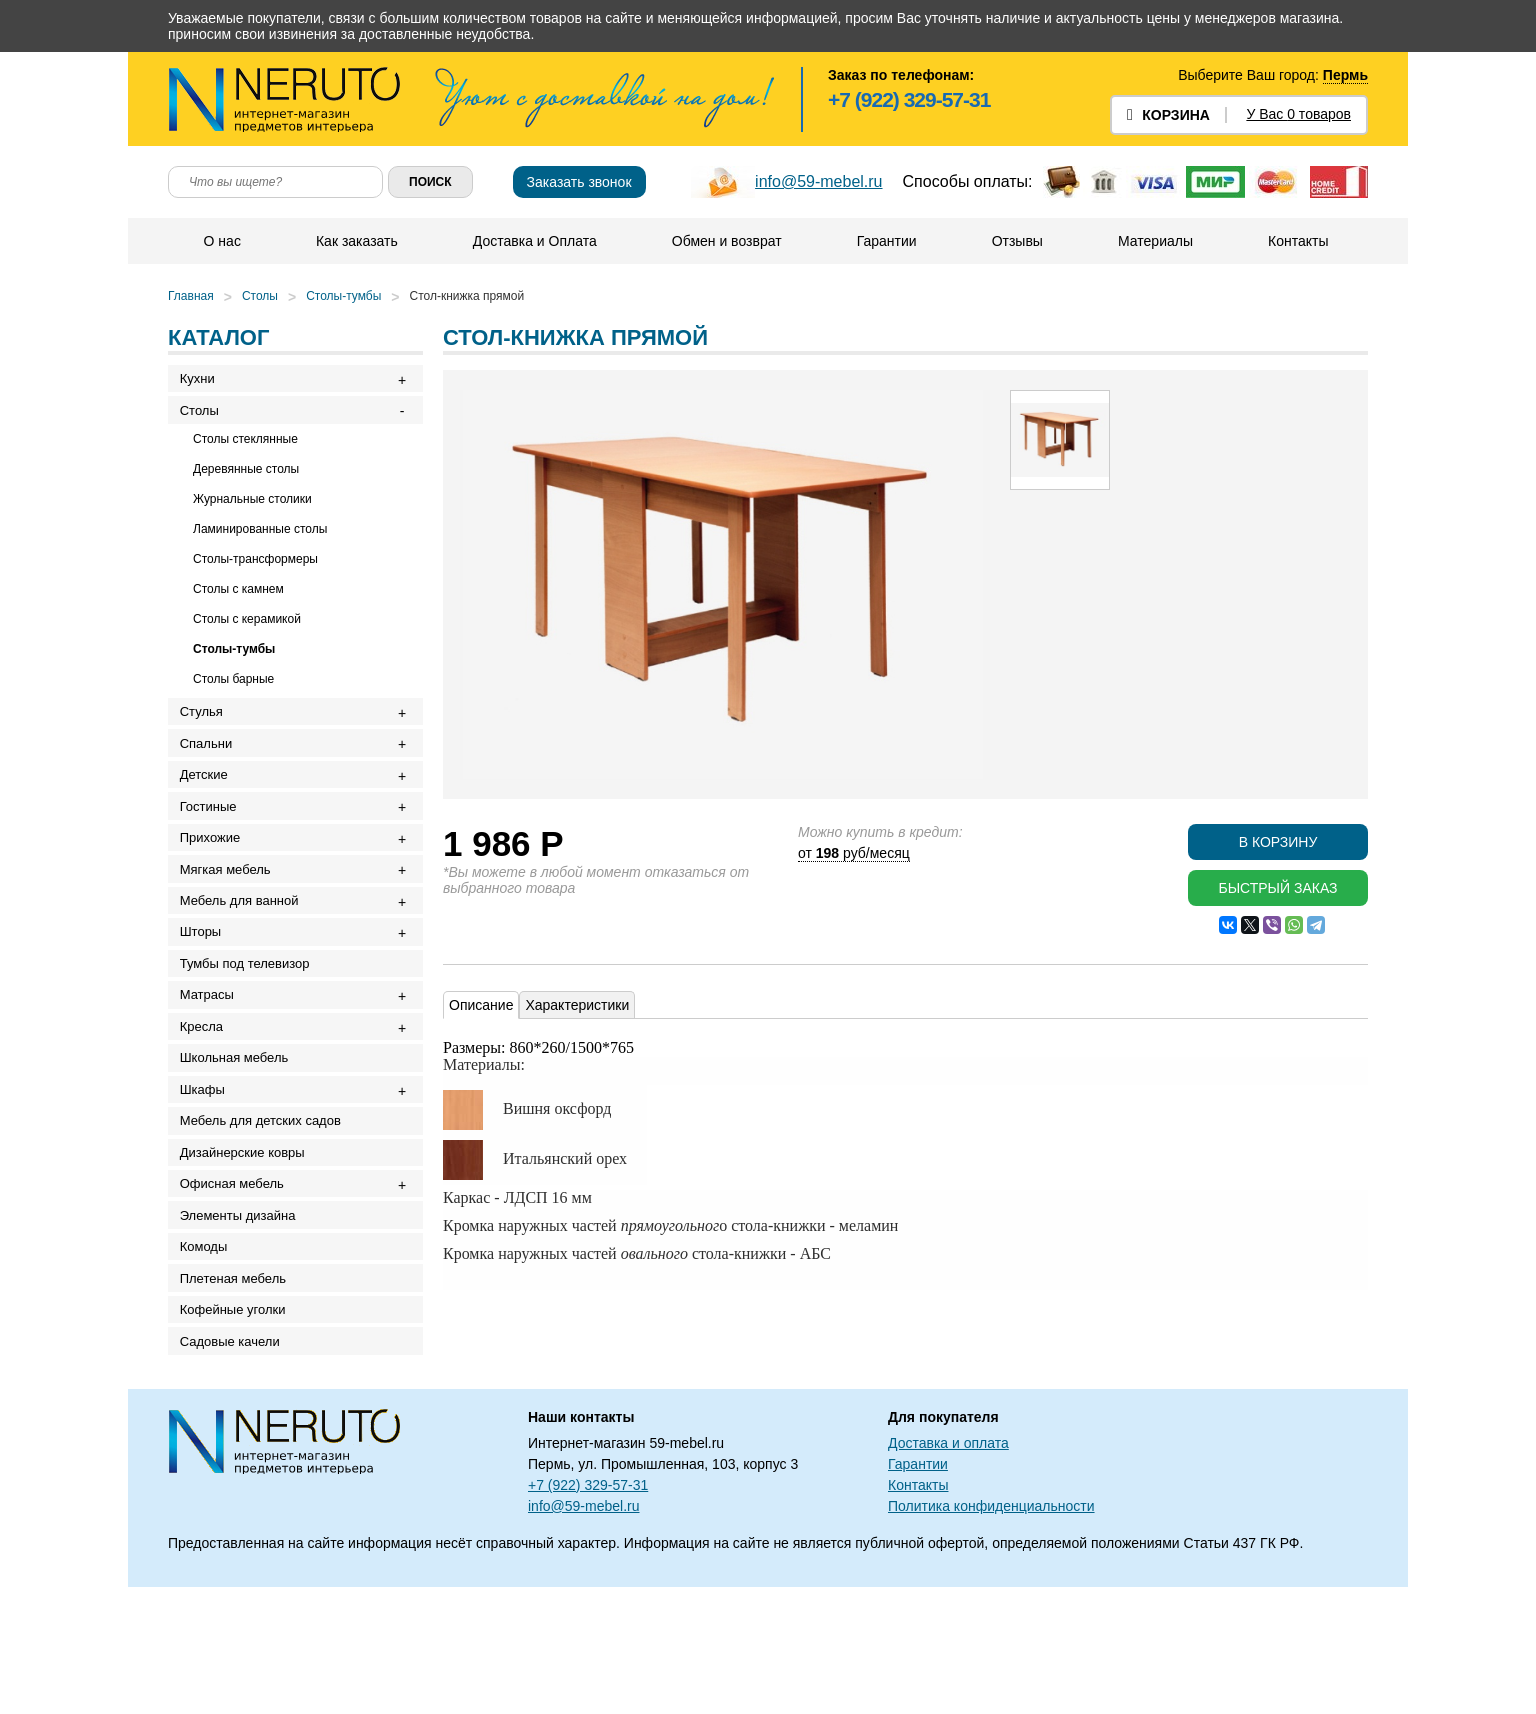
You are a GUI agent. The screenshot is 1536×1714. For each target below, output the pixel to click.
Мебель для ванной (243, 947)
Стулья (205, 725)
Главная (191, 296)
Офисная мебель (236, 1280)
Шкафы (206, 1169)
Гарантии (886, 241)
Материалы (1154, 241)
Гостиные (212, 836)
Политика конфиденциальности (991, 1633)
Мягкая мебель (229, 910)
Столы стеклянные (245, 450)
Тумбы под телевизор (249, 1021)
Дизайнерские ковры (246, 1243)
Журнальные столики (252, 510)
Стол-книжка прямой (467, 296)
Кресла (205, 1095)
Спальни (210, 762)
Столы (260, 296)
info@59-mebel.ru (818, 181)
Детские (208, 799)
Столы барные (233, 690)
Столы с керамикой (247, 630)
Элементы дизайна (242, 1317)
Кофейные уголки (237, 1428)
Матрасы (211, 1058)
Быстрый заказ (1277, 888)
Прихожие (214, 873)
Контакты (1297, 241)
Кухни (201, 381)
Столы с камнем (238, 600)
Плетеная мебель (237, 1391)
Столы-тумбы (343, 296)
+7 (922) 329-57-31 (909, 99)
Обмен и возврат (726, 241)
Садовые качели (234, 1465)
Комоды (208, 1354)
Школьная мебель (238, 1132)
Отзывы (1016, 241)
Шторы (205, 984)
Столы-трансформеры (255, 570)
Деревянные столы (246, 480)
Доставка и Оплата (534, 241)
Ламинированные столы (260, 540)
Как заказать (356, 241)
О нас (221, 241)
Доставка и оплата (948, 1570)
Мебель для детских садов (264, 1206)
